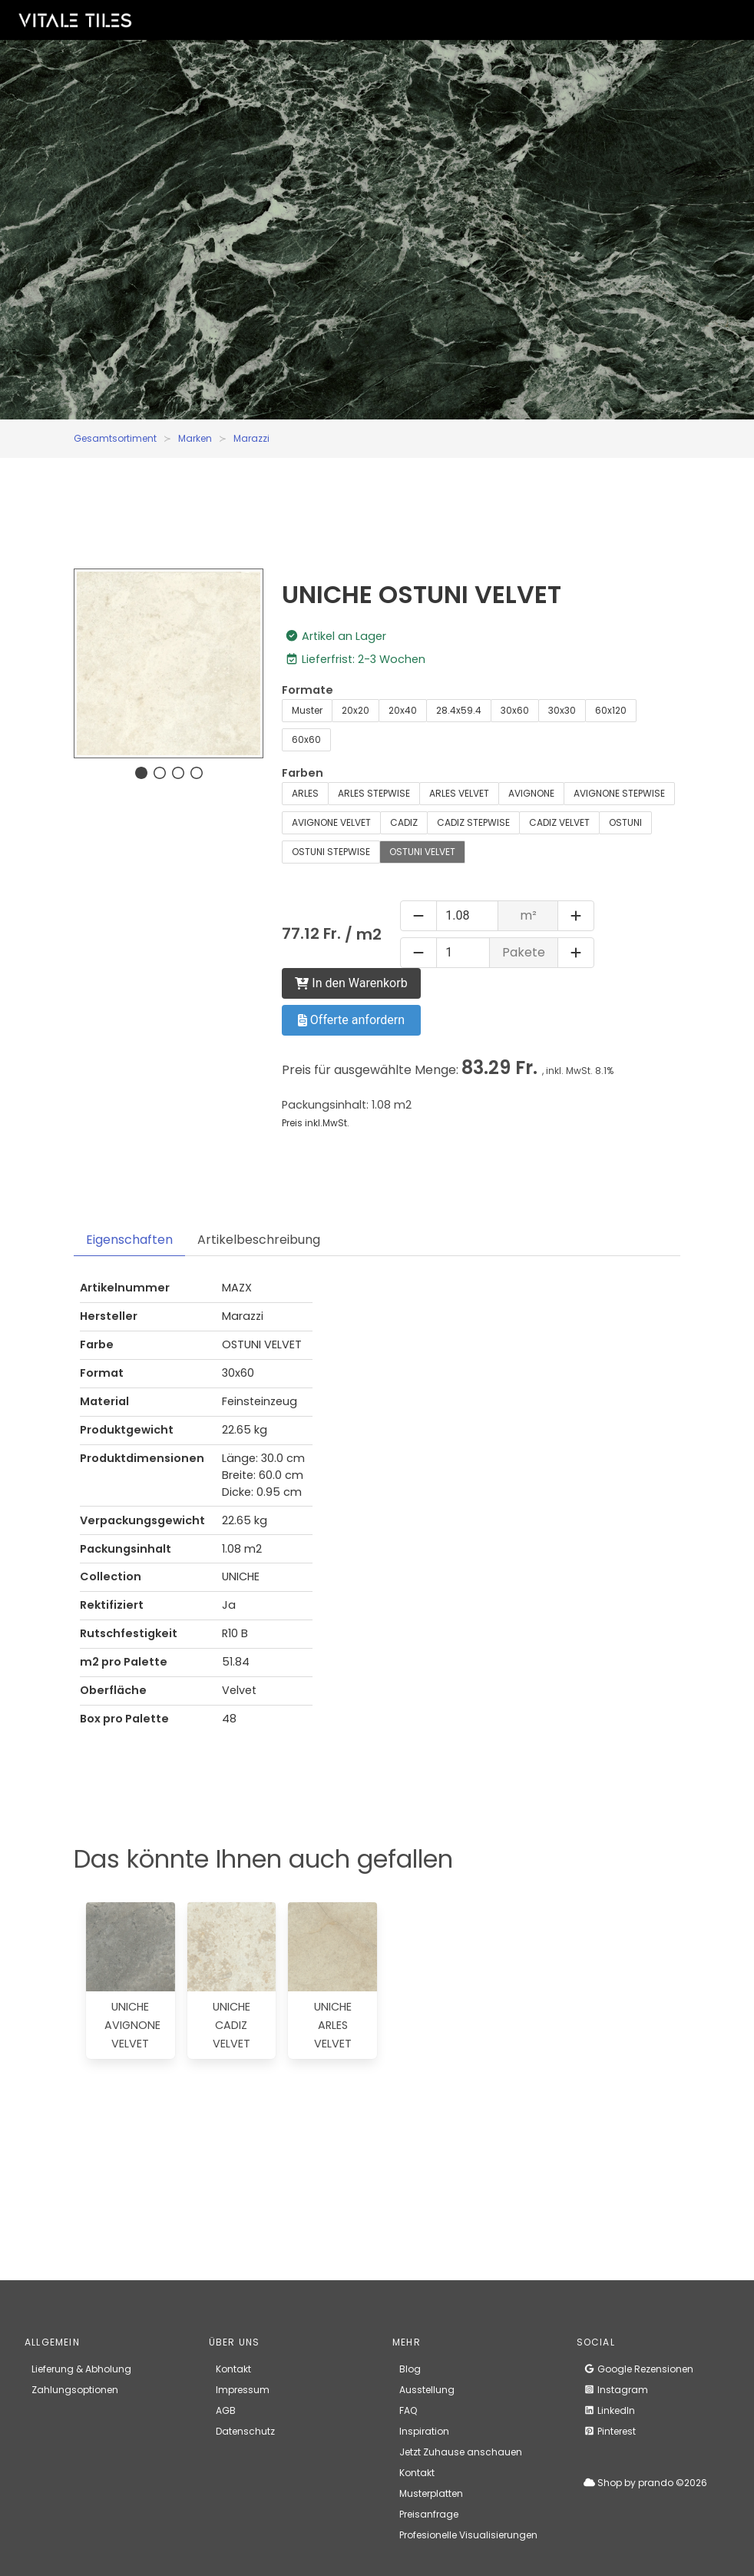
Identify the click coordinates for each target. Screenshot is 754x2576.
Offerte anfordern (351, 1020)
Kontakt (233, 2368)
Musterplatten (431, 2493)
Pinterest (610, 2431)
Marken (195, 438)
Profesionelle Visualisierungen (468, 2534)
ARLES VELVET (459, 793)
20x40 (403, 710)
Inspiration (424, 2431)
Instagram (616, 2389)
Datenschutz (245, 2431)
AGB (226, 2410)
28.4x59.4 (458, 710)
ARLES (305, 793)
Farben (302, 773)
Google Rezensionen (638, 2368)
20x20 (355, 710)
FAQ (408, 2410)
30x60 (515, 710)
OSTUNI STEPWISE (331, 851)
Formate (307, 690)
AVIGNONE (531, 793)
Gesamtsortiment (115, 438)
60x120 (611, 710)
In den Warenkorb (351, 983)
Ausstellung (427, 2389)
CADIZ (404, 822)
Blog (410, 2368)
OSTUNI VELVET (422, 851)
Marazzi (251, 438)
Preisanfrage (428, 2514)
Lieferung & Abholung (81, 2368)
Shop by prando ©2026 (645, 2482)
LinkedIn (609, 2410)
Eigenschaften (129, 1239)
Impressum (243, 2389)
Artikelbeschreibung (258, 1239)
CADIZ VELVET (559, 822)
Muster (307, 710)
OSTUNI (625, 822)
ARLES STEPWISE (374, 793)
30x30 (562, 710)
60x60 (306, 739)
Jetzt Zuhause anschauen (460, 2451)
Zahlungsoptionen (74, 2389)
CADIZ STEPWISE (473, 822)
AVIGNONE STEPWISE (619, 793)
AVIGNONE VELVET (331, 822)
